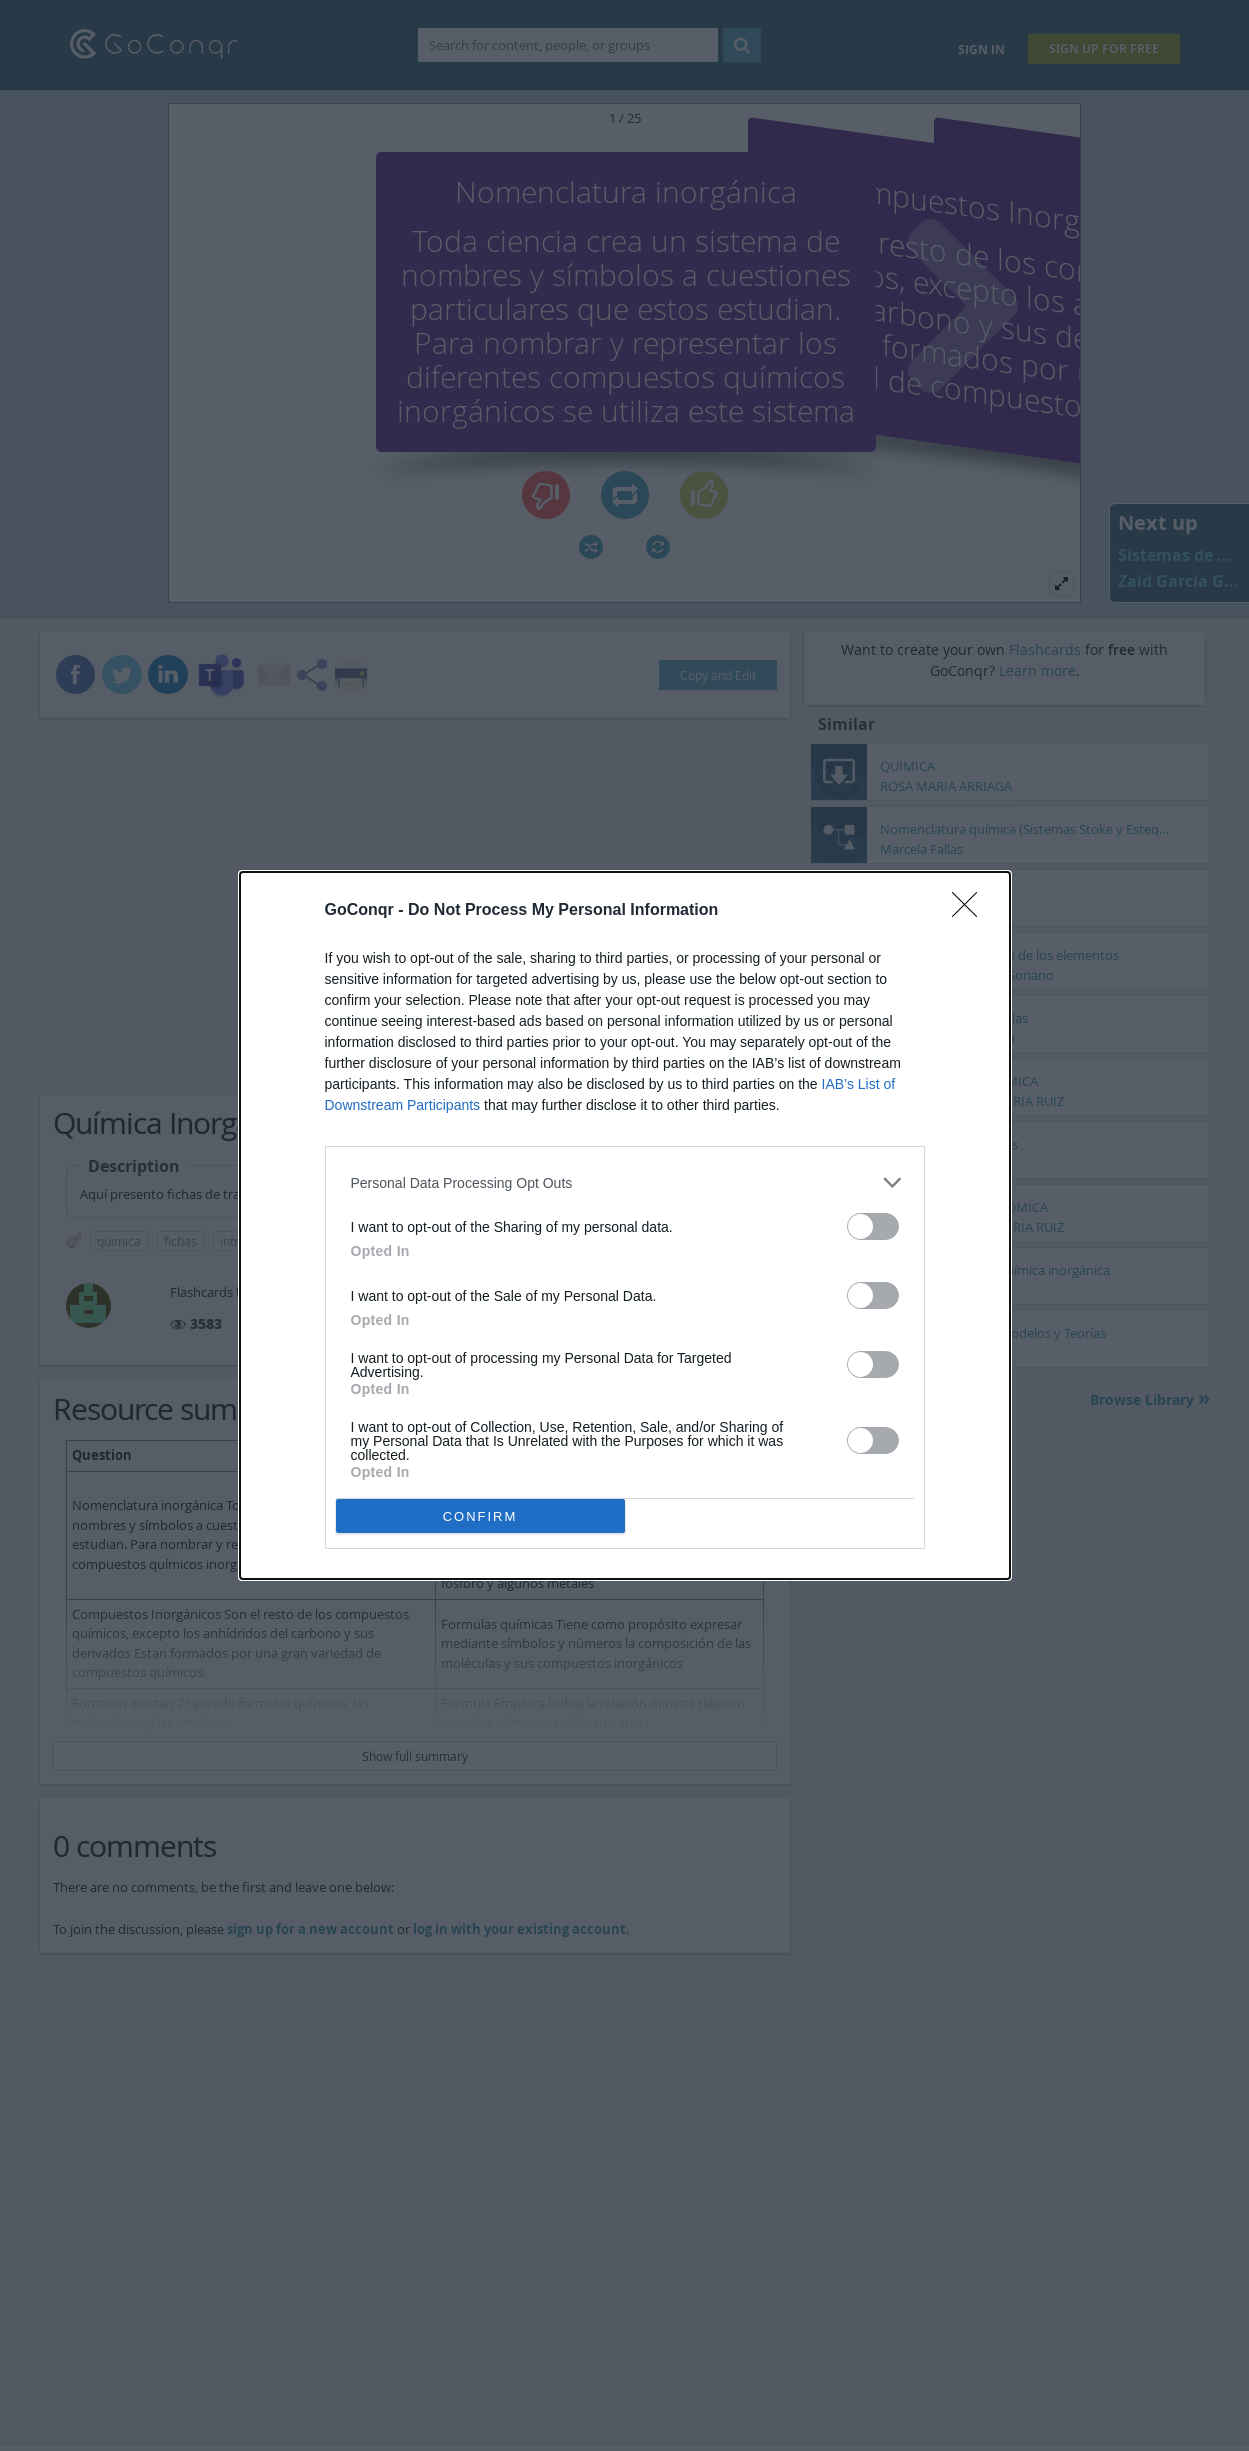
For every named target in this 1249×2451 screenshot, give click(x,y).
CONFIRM (480, 1516)
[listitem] (625, 1182)
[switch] (873, 1226)
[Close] (971, 911)
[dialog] (625, 1225)
